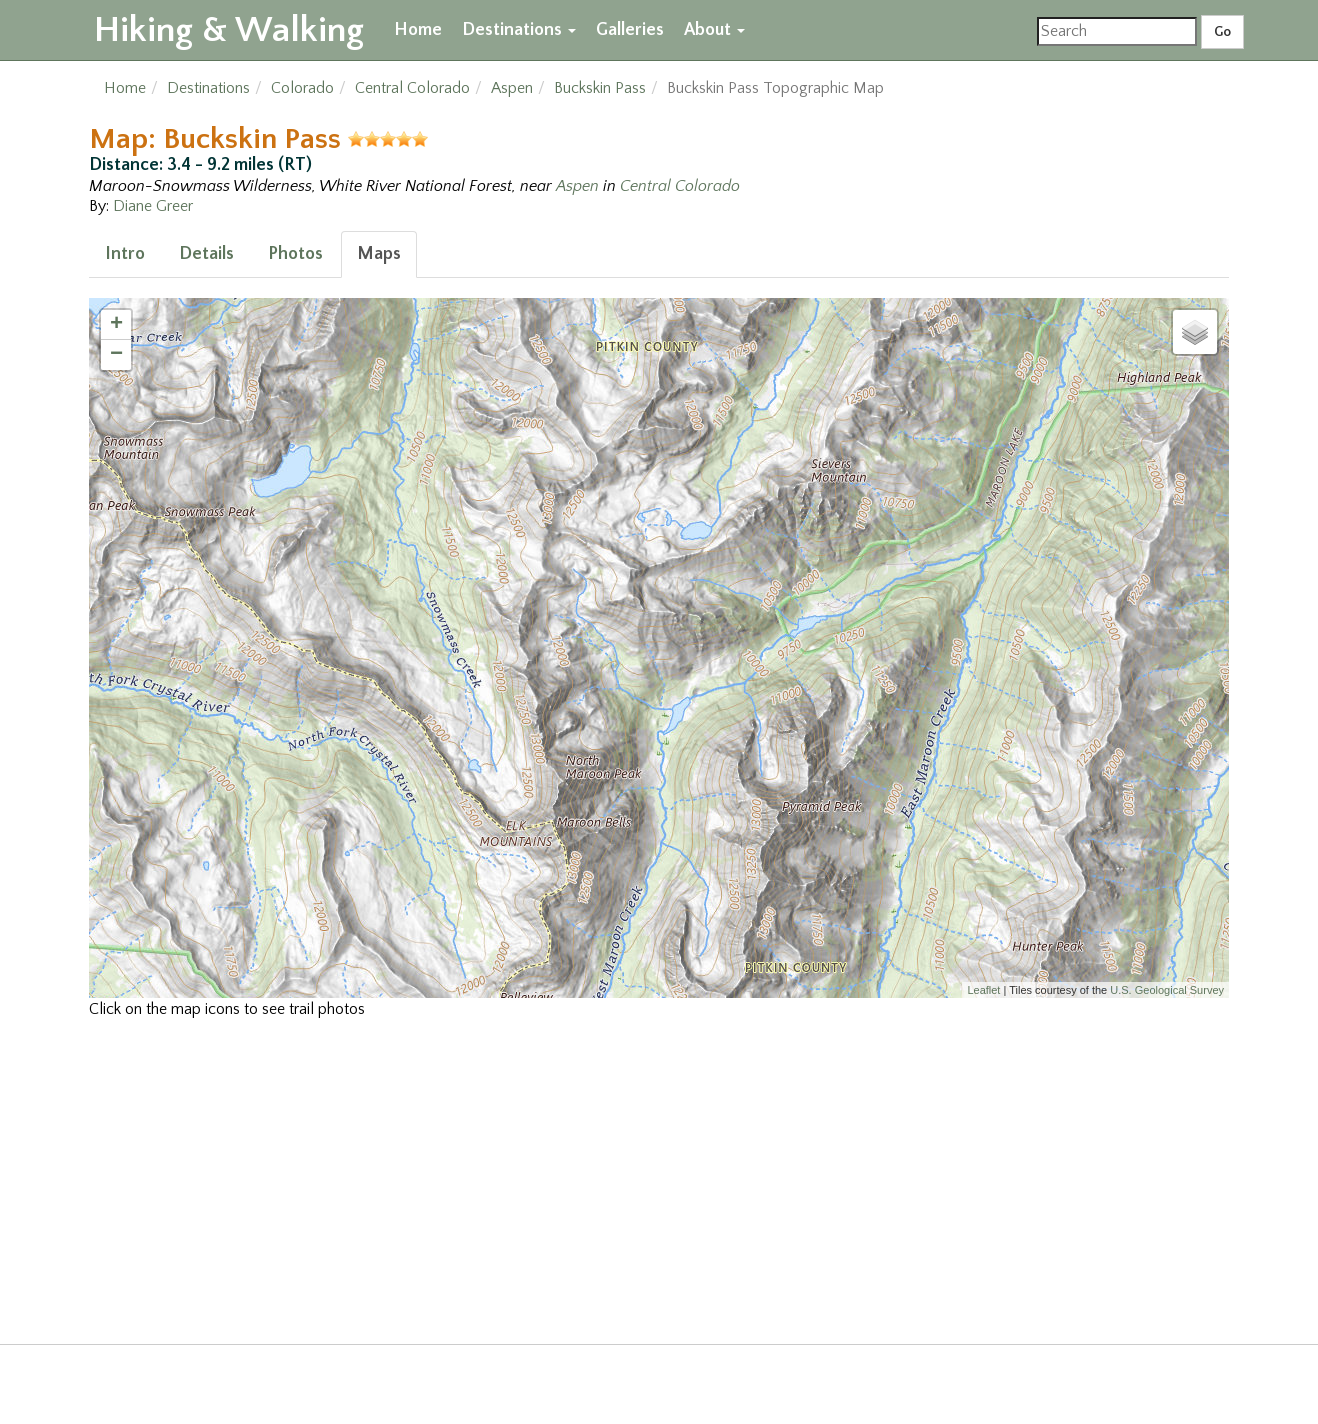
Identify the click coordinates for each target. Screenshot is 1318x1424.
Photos (295, 254)
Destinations (519, 30)
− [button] (116, 355)
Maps (379, 254)
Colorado (302, 88)
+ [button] (116, 325)
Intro (125, 254)
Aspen (512, 88)
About (714, 30)
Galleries (630, 30)
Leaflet (983, 990)
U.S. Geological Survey (1167, 990)
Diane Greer (153, 206)
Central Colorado (412, 88)
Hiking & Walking (229, 30)
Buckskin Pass (600, 88)
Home (418, 30)
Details (206, 254)
